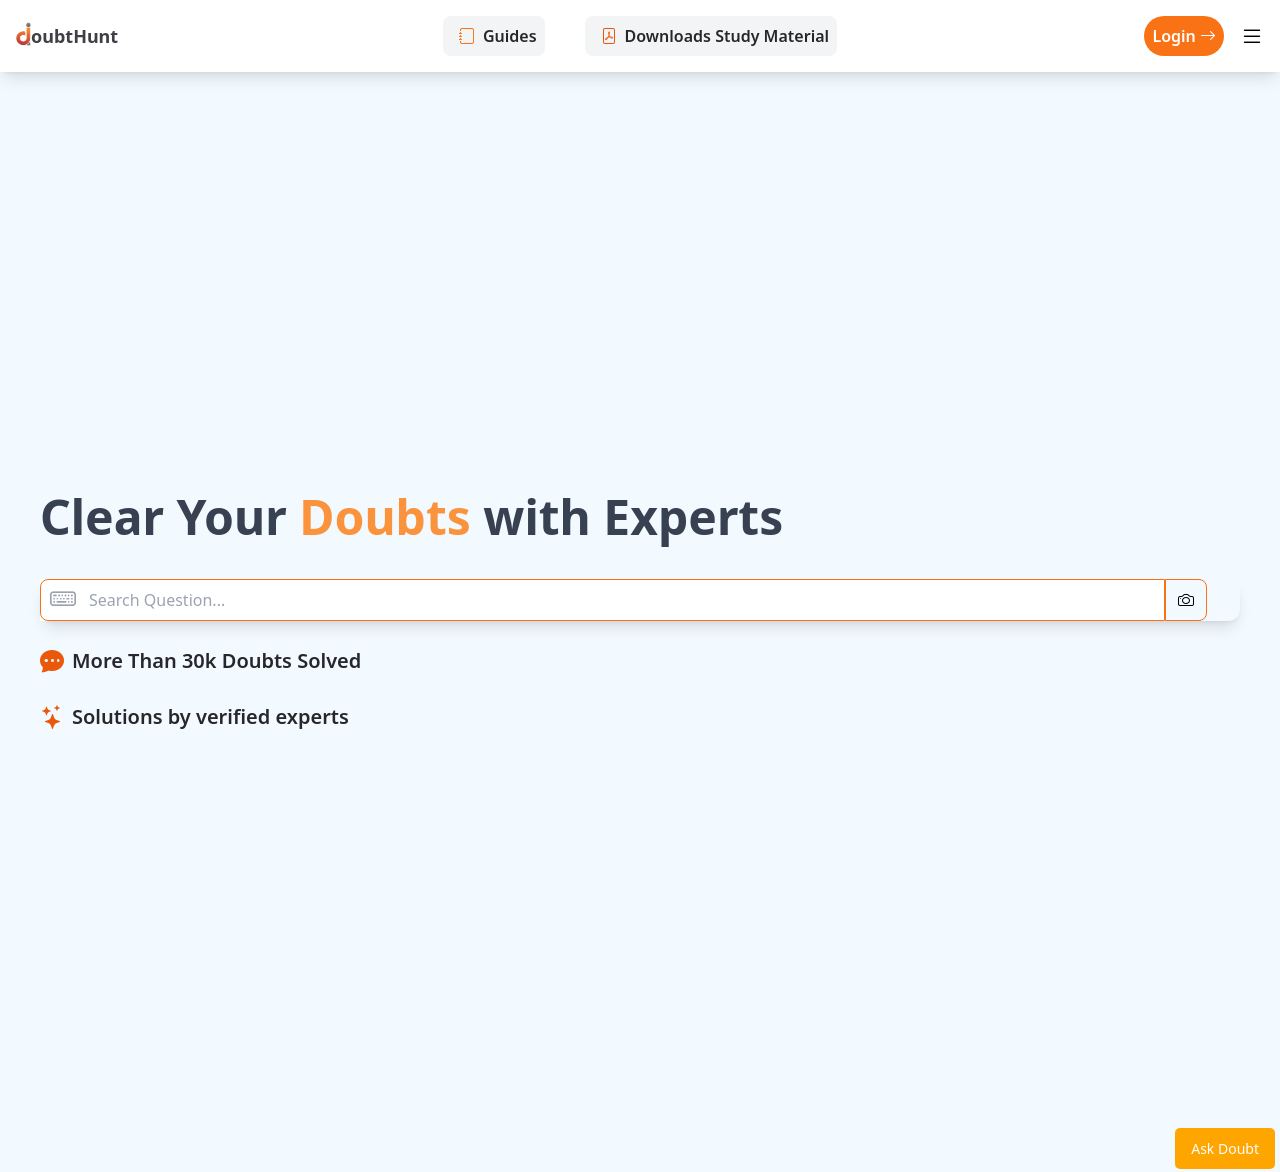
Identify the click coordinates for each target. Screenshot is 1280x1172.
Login (1184, 36)
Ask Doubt (1225, 1148)
